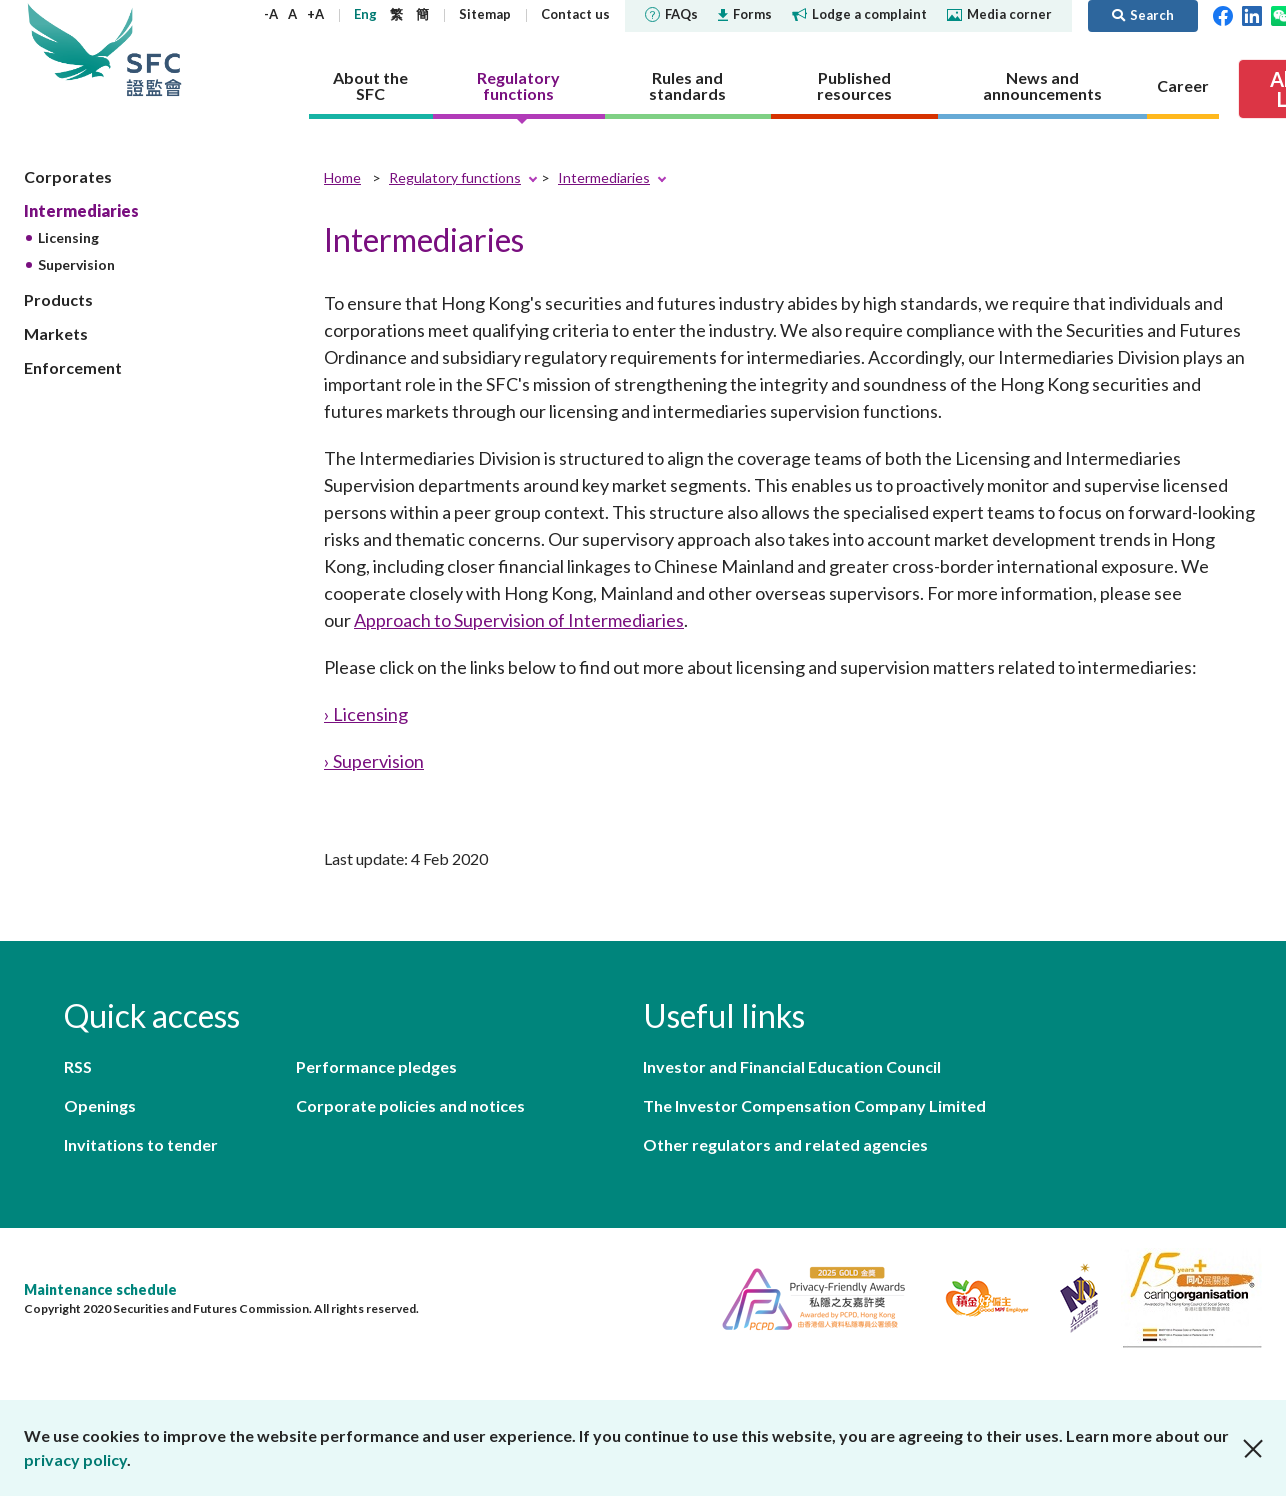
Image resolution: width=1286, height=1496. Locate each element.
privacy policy (75, 1459)
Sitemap (485, 14)
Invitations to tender (141, 1144)
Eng (365, 14)
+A (315, 14)
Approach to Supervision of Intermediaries (519, 620)
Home (342, 177)
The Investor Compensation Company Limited (814, 1105)
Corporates (68, 176)
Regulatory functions (455, 177)
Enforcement (73, 367)
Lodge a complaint (859, 14)
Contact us (575, 14)
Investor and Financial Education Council (792, 1066)
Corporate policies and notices (410, 1105)
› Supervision (374, 761)
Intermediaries (81, 210)
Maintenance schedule (100, 1289)
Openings (100, 1105)
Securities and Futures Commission (154, 49)
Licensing (68, 237)
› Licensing (366, 714)
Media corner (999, 14)
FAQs (671, 14)
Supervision (76, 264)
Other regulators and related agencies (785, 1144)
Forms (745, 14)
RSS (78, 1066)
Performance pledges (376, 1066)
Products (58, 299)
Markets (56, 333)
